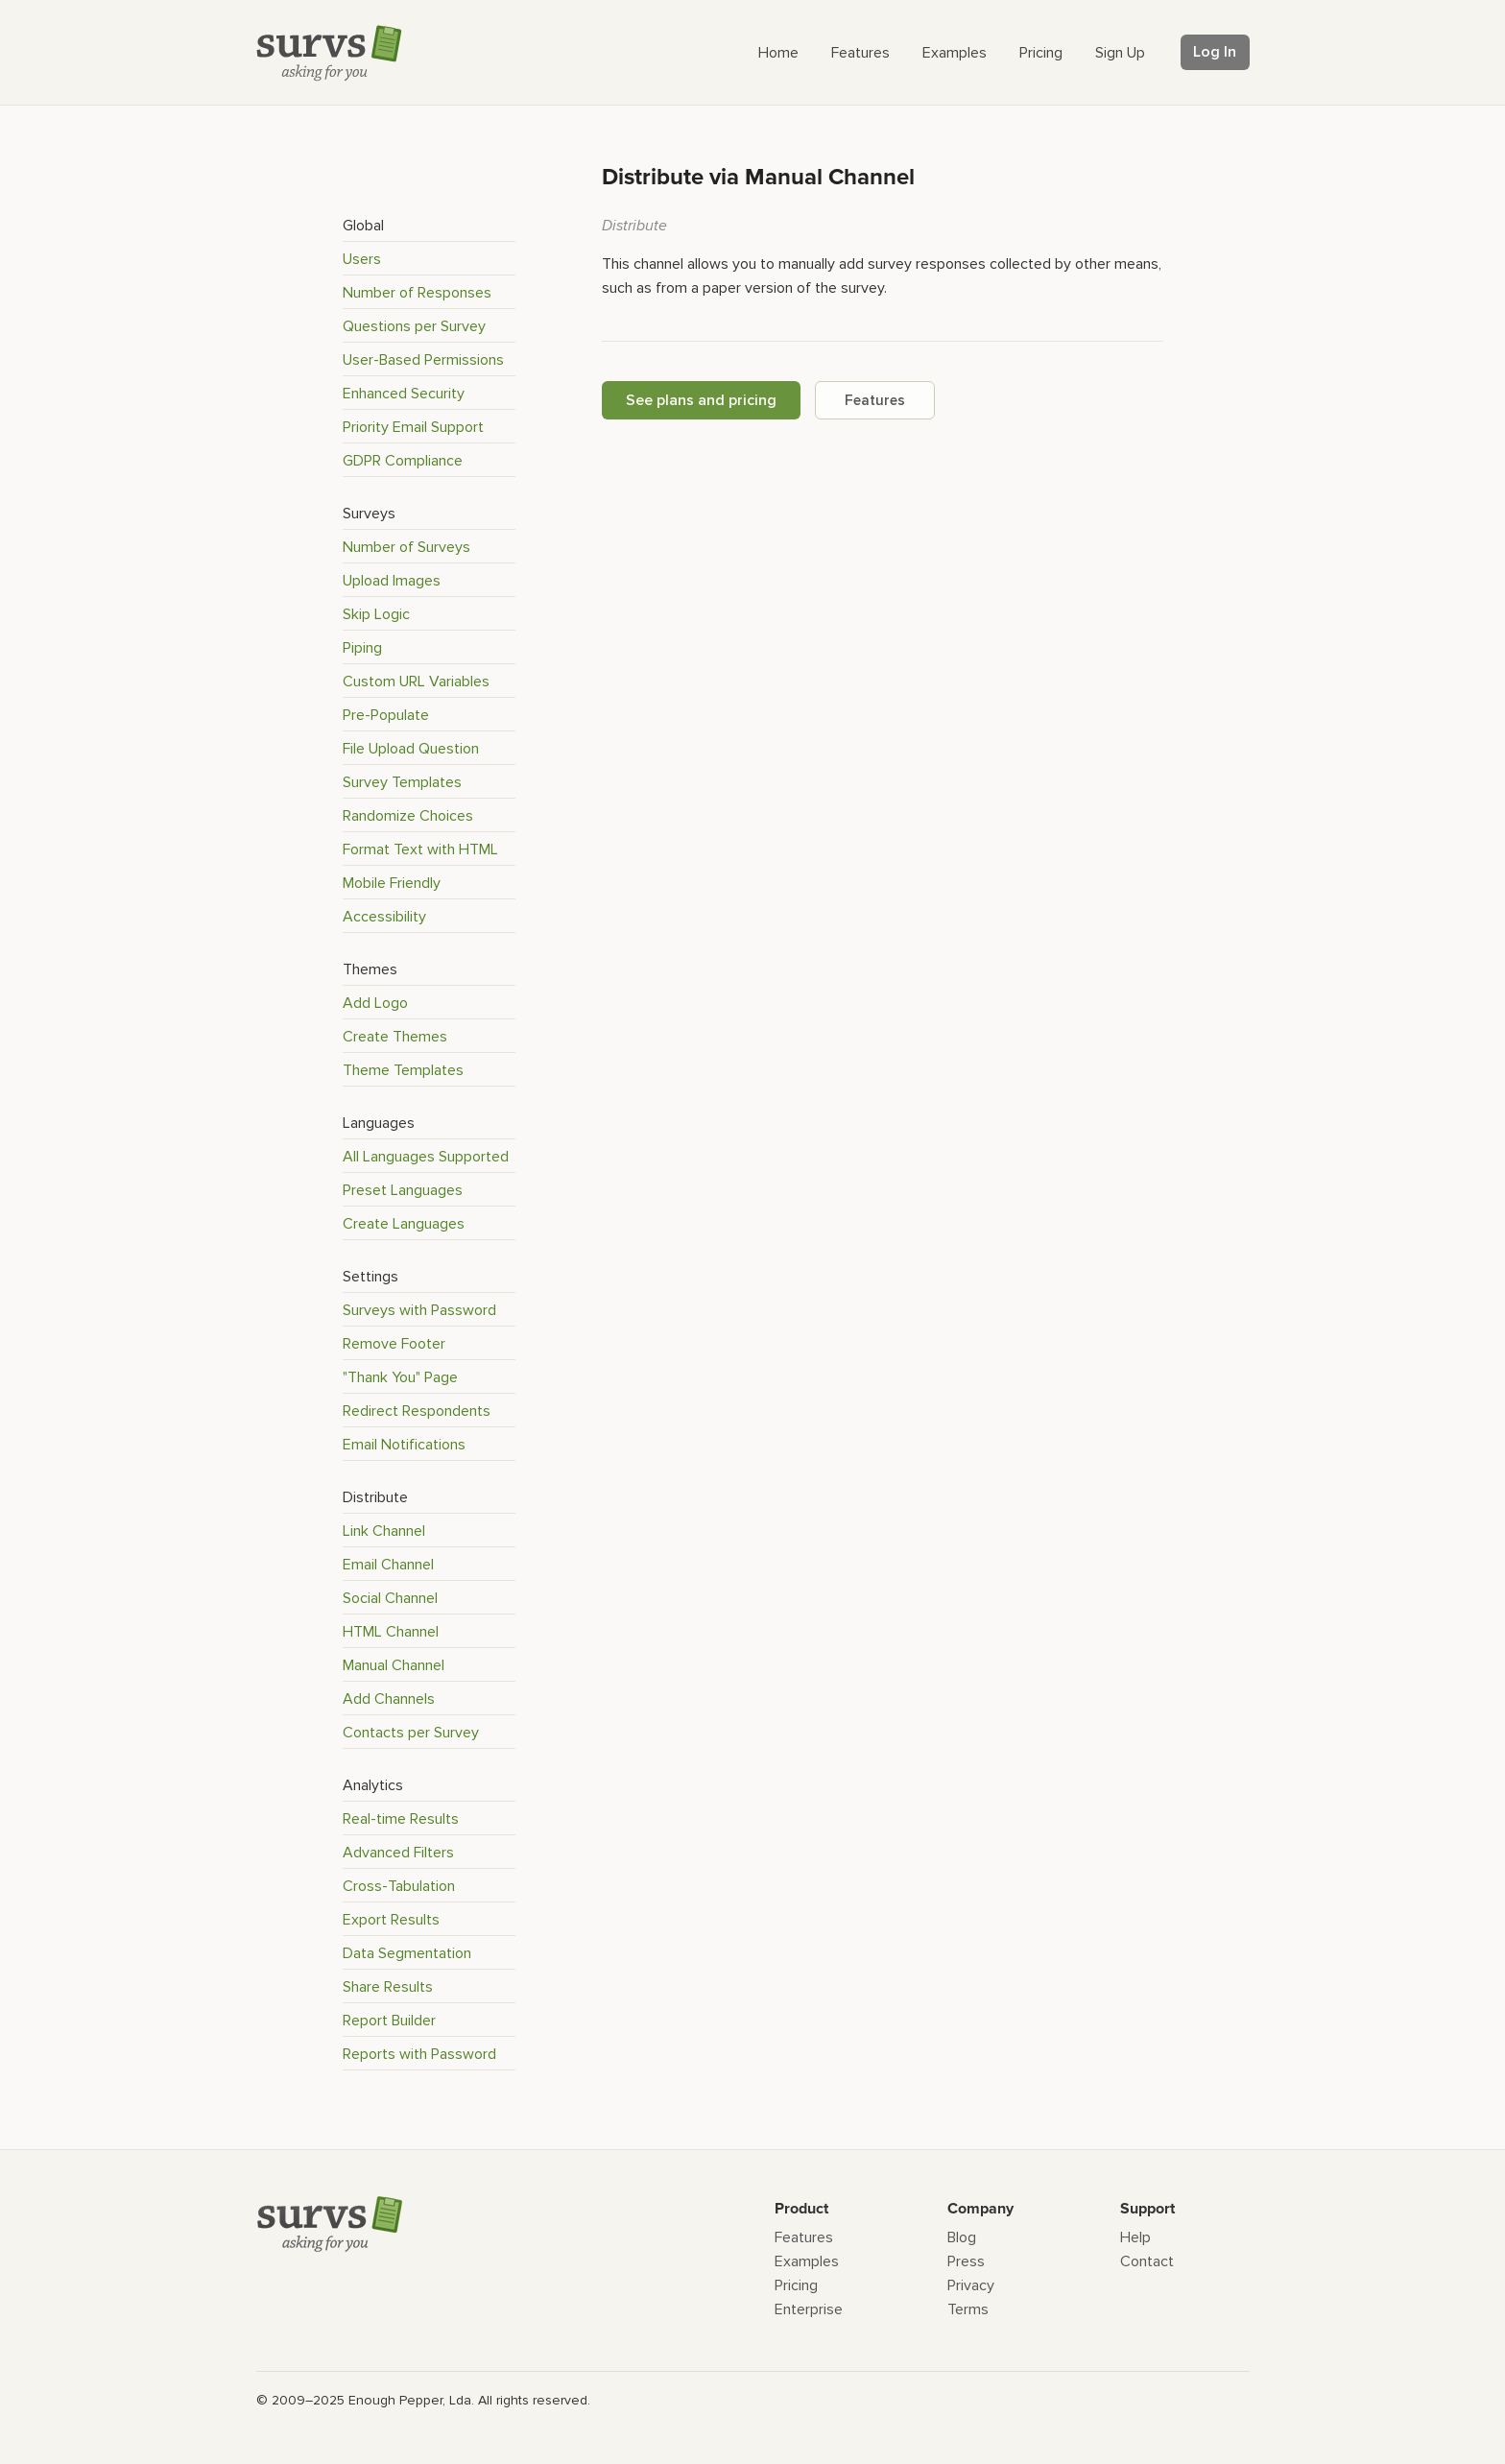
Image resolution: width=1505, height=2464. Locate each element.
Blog (961, 2237)
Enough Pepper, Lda (409, 2400)
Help (1135, 2237)
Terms (968, 2309)
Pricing (796, 2285)
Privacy (970, 2285)
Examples (807, 2261)
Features (875, 400)
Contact (1147, 2261)
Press (966, 2261)
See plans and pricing (701, 400)
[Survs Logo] (334, 57)
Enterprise (809, 2309)
